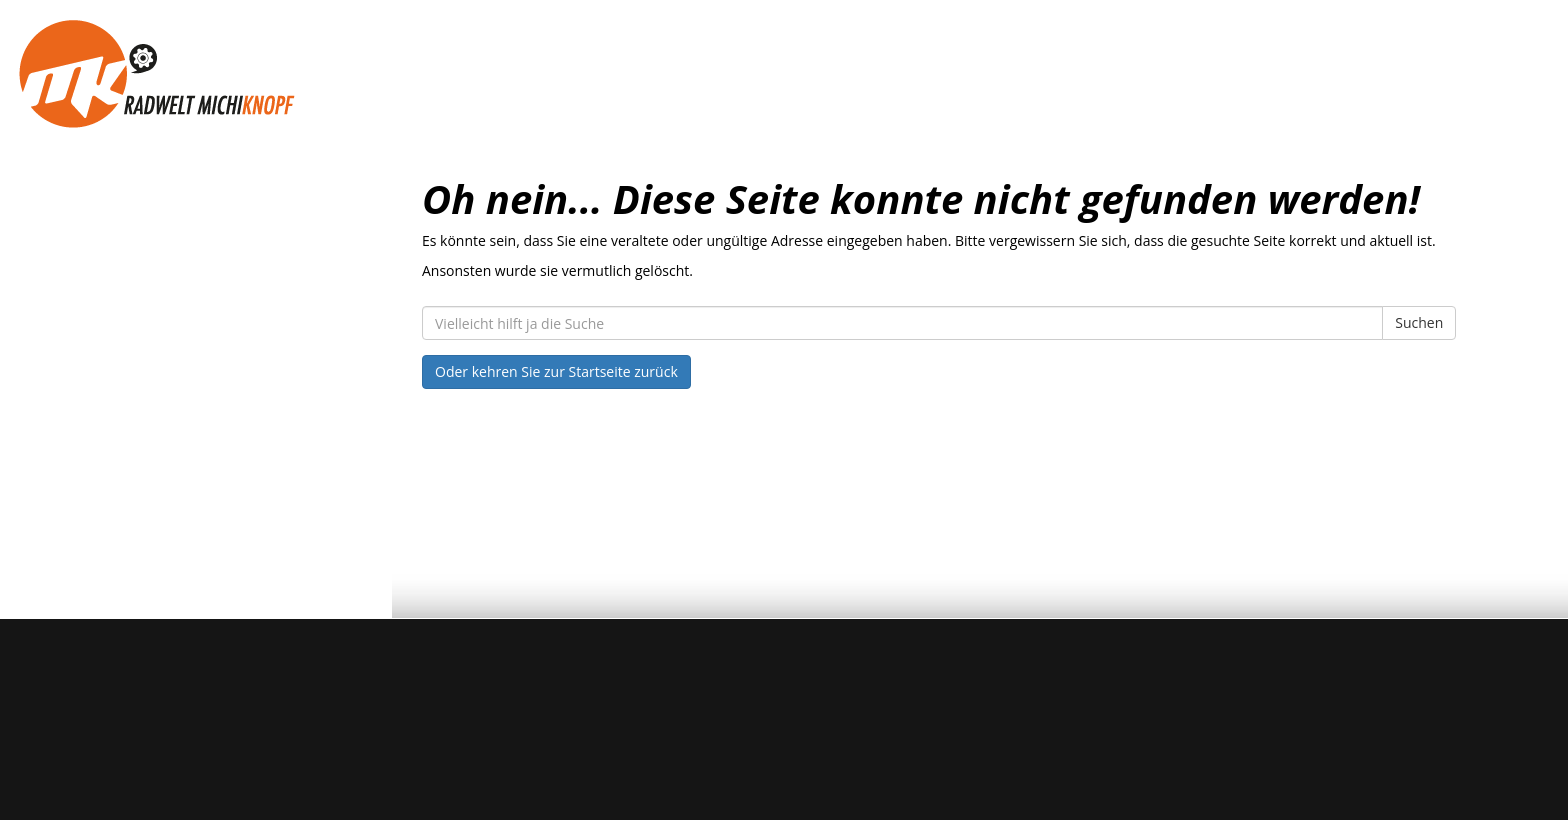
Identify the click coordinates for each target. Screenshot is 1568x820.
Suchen (1419, 322)
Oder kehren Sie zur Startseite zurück (556, 371)
